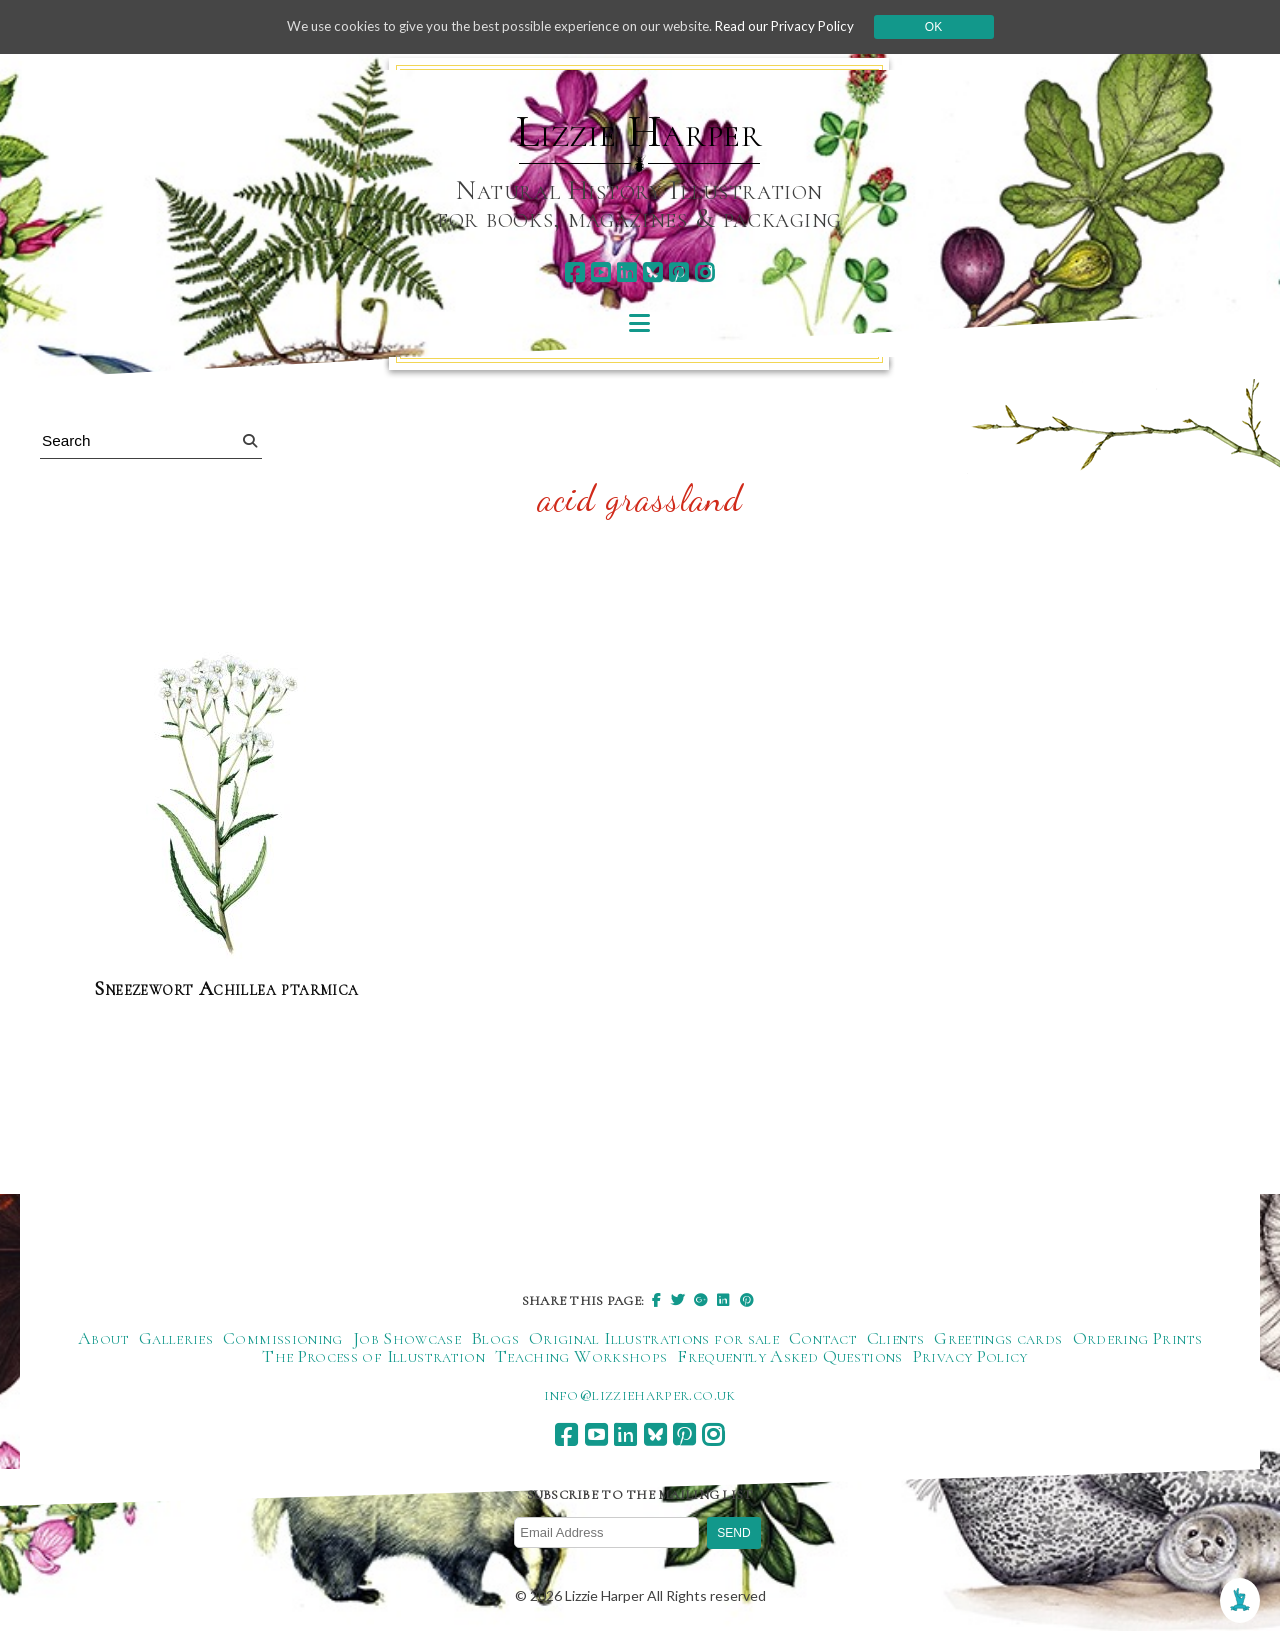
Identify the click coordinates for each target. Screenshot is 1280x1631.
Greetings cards (998, 1338)
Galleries (176, 1338)
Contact (823, 1338)
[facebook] (574, 272)
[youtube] (600, 272)
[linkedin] (626, 272)
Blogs (495, 1338)
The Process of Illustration (373, 1356)
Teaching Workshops (581, 1356)
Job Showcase (407, 1338)
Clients (896, 1338)
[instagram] (704, 272)
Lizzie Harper (639, 132)
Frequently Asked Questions (789, 1356)
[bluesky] (652, 272)
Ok (951, 27)
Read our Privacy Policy (800, 26)
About (103, 1338)
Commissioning (283, 1338)
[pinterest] (678, 272)
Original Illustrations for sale (654, 1338)
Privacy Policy (970, 1356)
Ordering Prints (1137, 1338)
